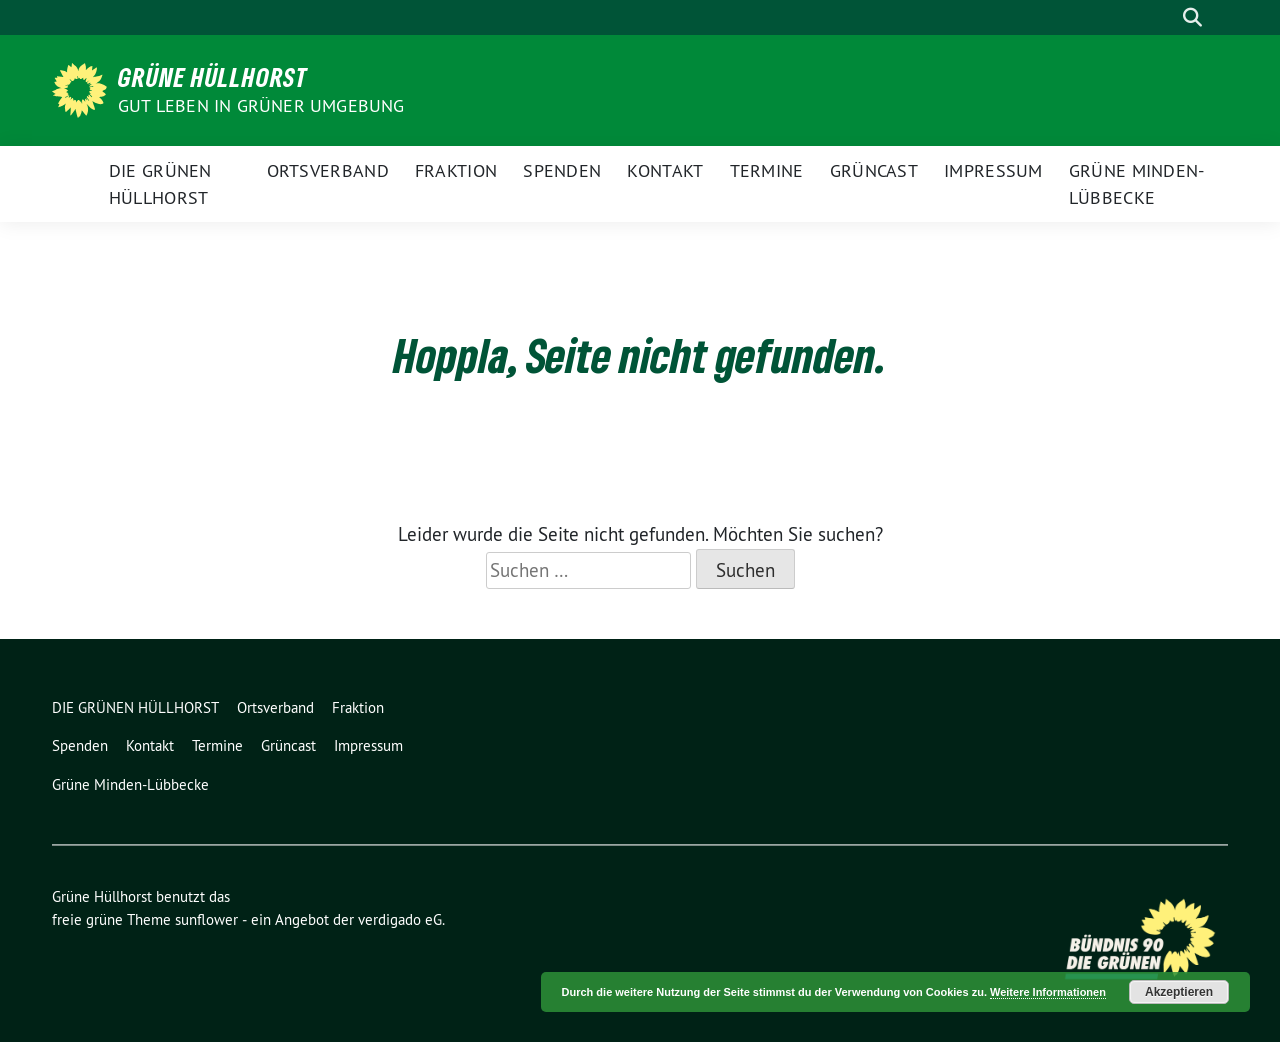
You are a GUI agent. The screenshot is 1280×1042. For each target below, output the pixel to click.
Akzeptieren (1179, 992)
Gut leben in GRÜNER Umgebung (261, 105)
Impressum (993, 170)
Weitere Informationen (1048, 992)
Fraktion (456, 170)
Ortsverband (328, 170)
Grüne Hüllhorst (213, 77)
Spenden (562, 170)
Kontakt (665, 170)
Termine (767, 170)
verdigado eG (400, 919)
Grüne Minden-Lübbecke (1137, 184)
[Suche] (1164, 17)
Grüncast (874, 170)
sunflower (206, 919)
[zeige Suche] (1192, 17)
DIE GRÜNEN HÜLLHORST (160, 184)
